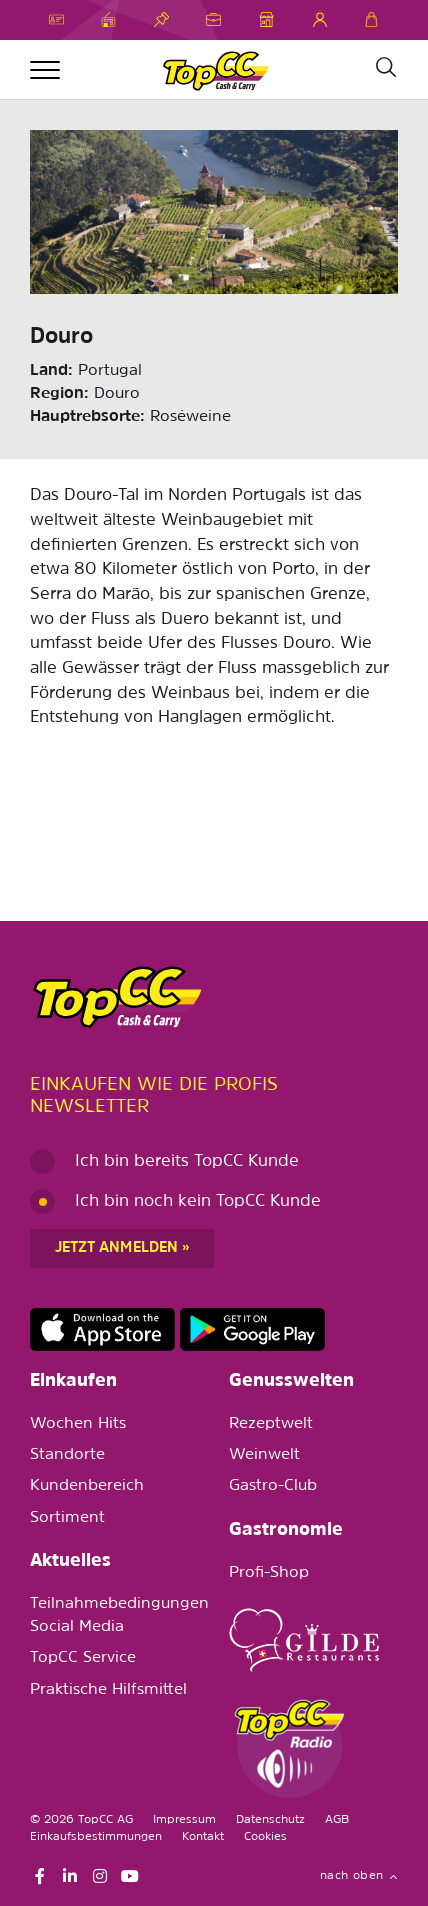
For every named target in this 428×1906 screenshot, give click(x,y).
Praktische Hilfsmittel (108, 1690)
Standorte (67, 1455)
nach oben (359, 1876)
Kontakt (203, 1837)
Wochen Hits (78, 1424)
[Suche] (385, 68)
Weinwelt (264, 1455)
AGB (337, 1820)
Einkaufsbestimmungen (96, 1837)
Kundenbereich (87, 1486)
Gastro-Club (273, 1486)
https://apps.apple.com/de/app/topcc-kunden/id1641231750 (102, 1330)
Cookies (265, 1837)
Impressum (184, 1820)
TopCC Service (83, 1658)
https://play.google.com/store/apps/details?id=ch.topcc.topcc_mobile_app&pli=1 (252, 1330)
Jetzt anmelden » (122, 1248)
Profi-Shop (269, 1573)
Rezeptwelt (271, 1424)
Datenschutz (270, 1820)
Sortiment (67, 1518)
